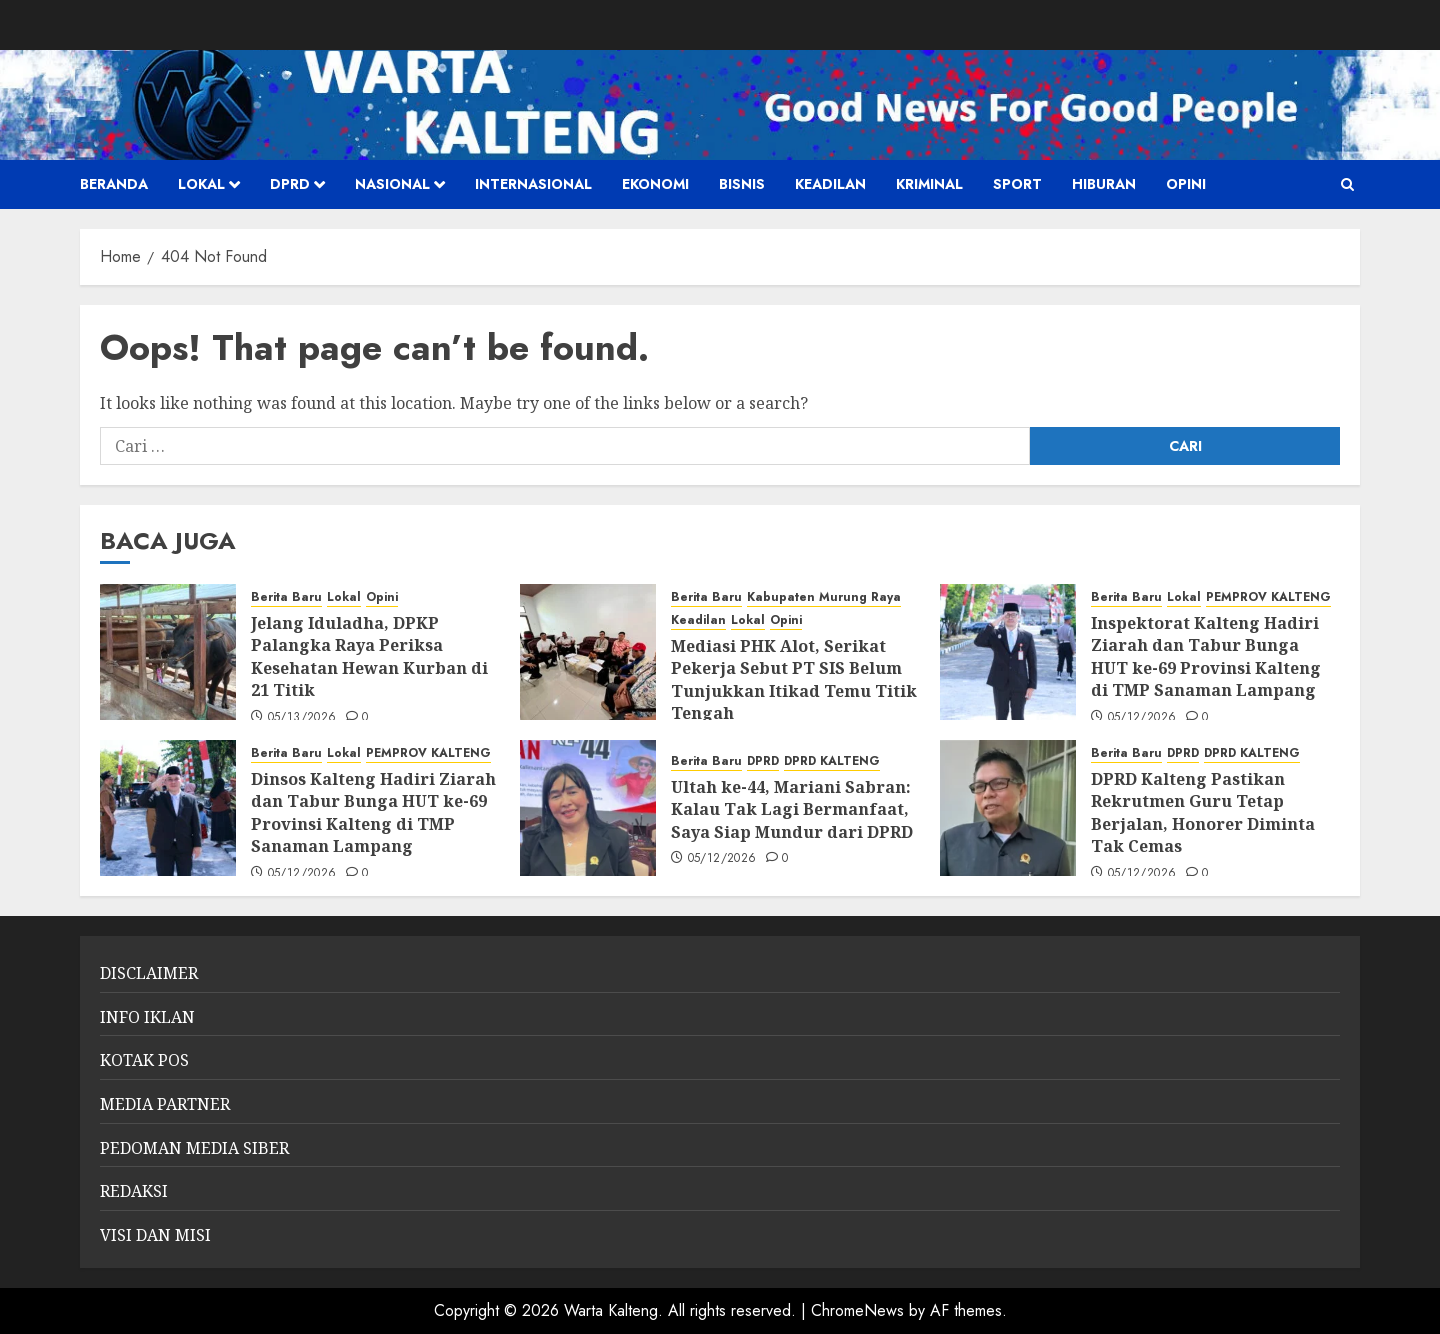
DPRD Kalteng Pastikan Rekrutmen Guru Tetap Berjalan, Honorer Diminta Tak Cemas (1203, 812)
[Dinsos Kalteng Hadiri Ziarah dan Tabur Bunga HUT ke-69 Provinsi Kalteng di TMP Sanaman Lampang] (168, 808)
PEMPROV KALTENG (1268, 597)
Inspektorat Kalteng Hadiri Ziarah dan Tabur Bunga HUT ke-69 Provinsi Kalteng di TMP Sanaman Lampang (1206, 656)
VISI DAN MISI (155, 1235)
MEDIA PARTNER (165, 1104)
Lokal (201, 184)
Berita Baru (286, 597)
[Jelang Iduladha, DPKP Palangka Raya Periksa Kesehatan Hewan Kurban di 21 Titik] (168, 652)
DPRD (290, 184)
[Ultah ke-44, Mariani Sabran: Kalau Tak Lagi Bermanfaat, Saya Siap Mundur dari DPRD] (588, 808)
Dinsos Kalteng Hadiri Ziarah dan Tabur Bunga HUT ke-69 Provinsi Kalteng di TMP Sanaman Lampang (373, 812)
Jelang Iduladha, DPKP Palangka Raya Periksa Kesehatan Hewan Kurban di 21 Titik (369, 656)
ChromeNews (857, 1310)
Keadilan (830, 184)
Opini (1186, 184)
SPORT (1017, 184)
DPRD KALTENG (832, 761)
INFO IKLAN (147, 1017)
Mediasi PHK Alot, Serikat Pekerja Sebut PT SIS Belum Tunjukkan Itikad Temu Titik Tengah (794, 679)
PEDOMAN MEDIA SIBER (194, 1148)
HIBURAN (1104, 184)
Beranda (114, 184)
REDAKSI (134, 1191)
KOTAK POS (144, 1060)
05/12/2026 (1142, 718)
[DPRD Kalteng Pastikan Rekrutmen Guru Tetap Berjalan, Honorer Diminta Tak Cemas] (1008, 808)
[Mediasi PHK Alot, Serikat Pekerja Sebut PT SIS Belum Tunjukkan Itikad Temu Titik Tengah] (588, 652)
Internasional (533, 184)
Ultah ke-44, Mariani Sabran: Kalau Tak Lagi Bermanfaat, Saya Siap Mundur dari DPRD (792, 809)
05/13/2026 (302, 718)
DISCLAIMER (149, 973)
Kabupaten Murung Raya (824, 597)
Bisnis (742, 184)
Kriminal (929, 184)
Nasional (392, 184)
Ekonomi (655, 184)
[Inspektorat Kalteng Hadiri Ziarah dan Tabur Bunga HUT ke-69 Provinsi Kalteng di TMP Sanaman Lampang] (1008, 652)
